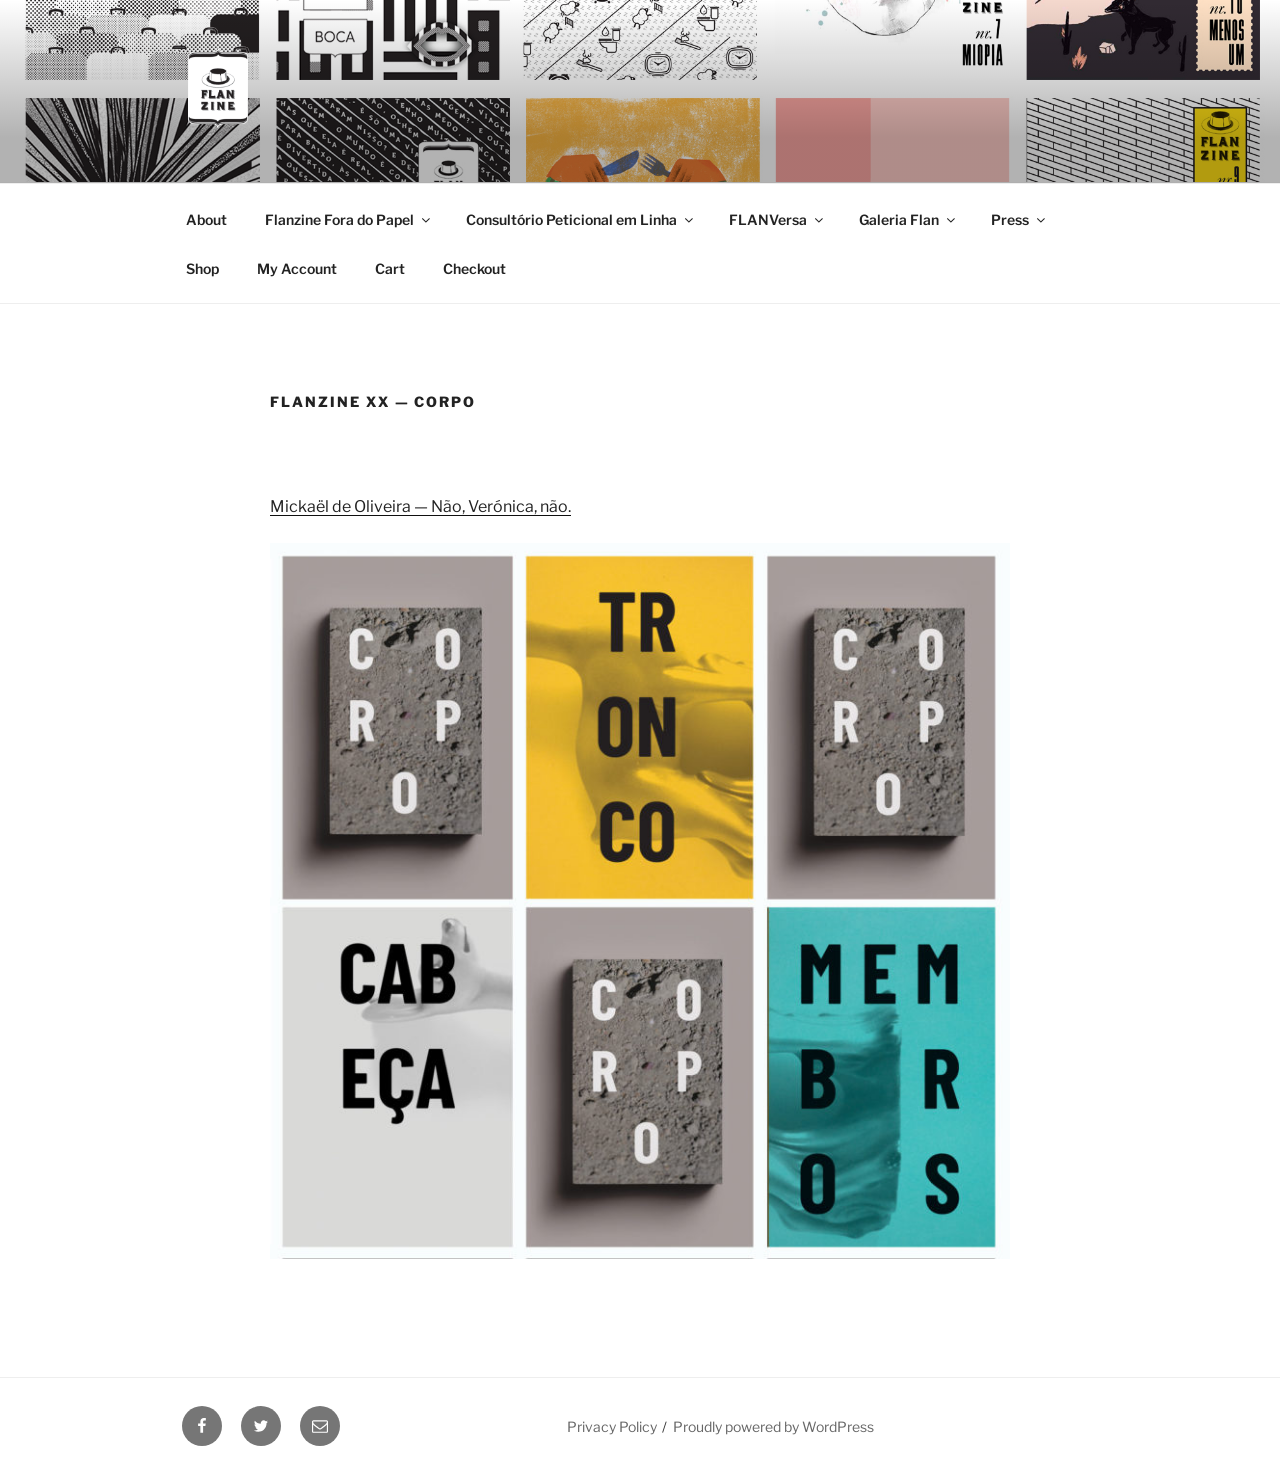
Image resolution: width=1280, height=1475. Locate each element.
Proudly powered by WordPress (773, 1426)
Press (1019, 219)
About (206, 219)
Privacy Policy (612, 1426)
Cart (390, 268)
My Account (297, 268)
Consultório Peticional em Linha (581, 219)
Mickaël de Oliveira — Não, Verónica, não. (420, 506)
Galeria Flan (908, 219)
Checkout (474, 268)
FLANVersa (777, 219)
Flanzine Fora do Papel (349, 219)
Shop (202, 268)
